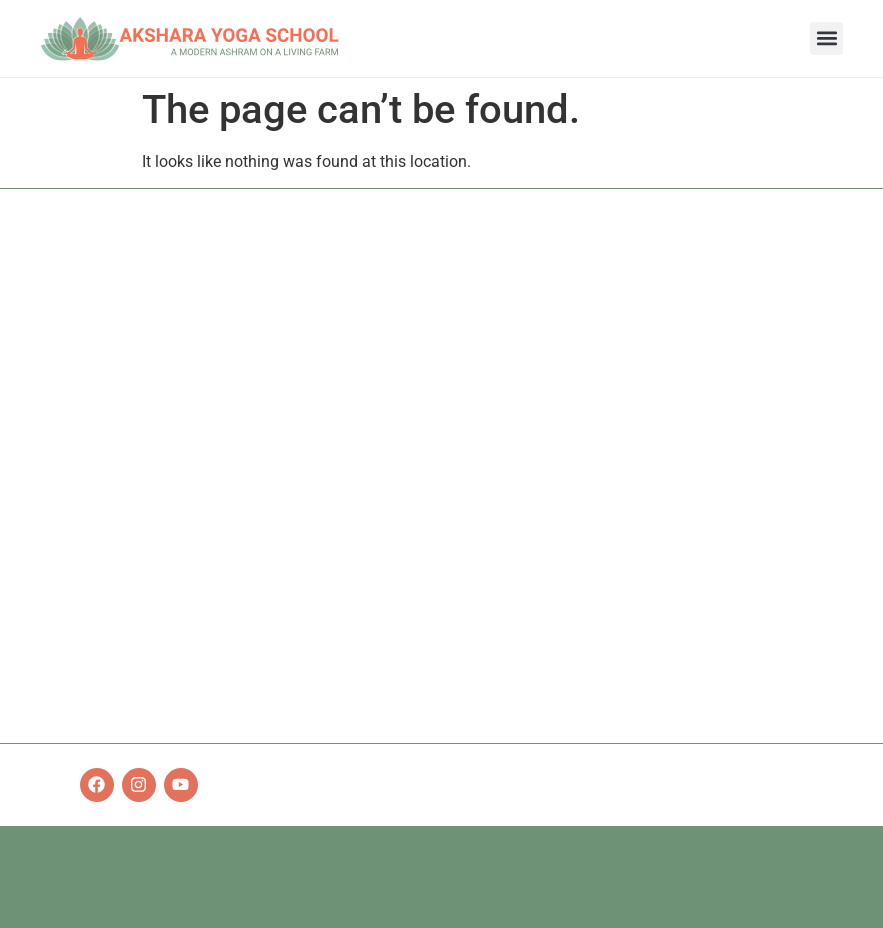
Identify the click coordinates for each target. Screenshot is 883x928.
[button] (826, 38)
